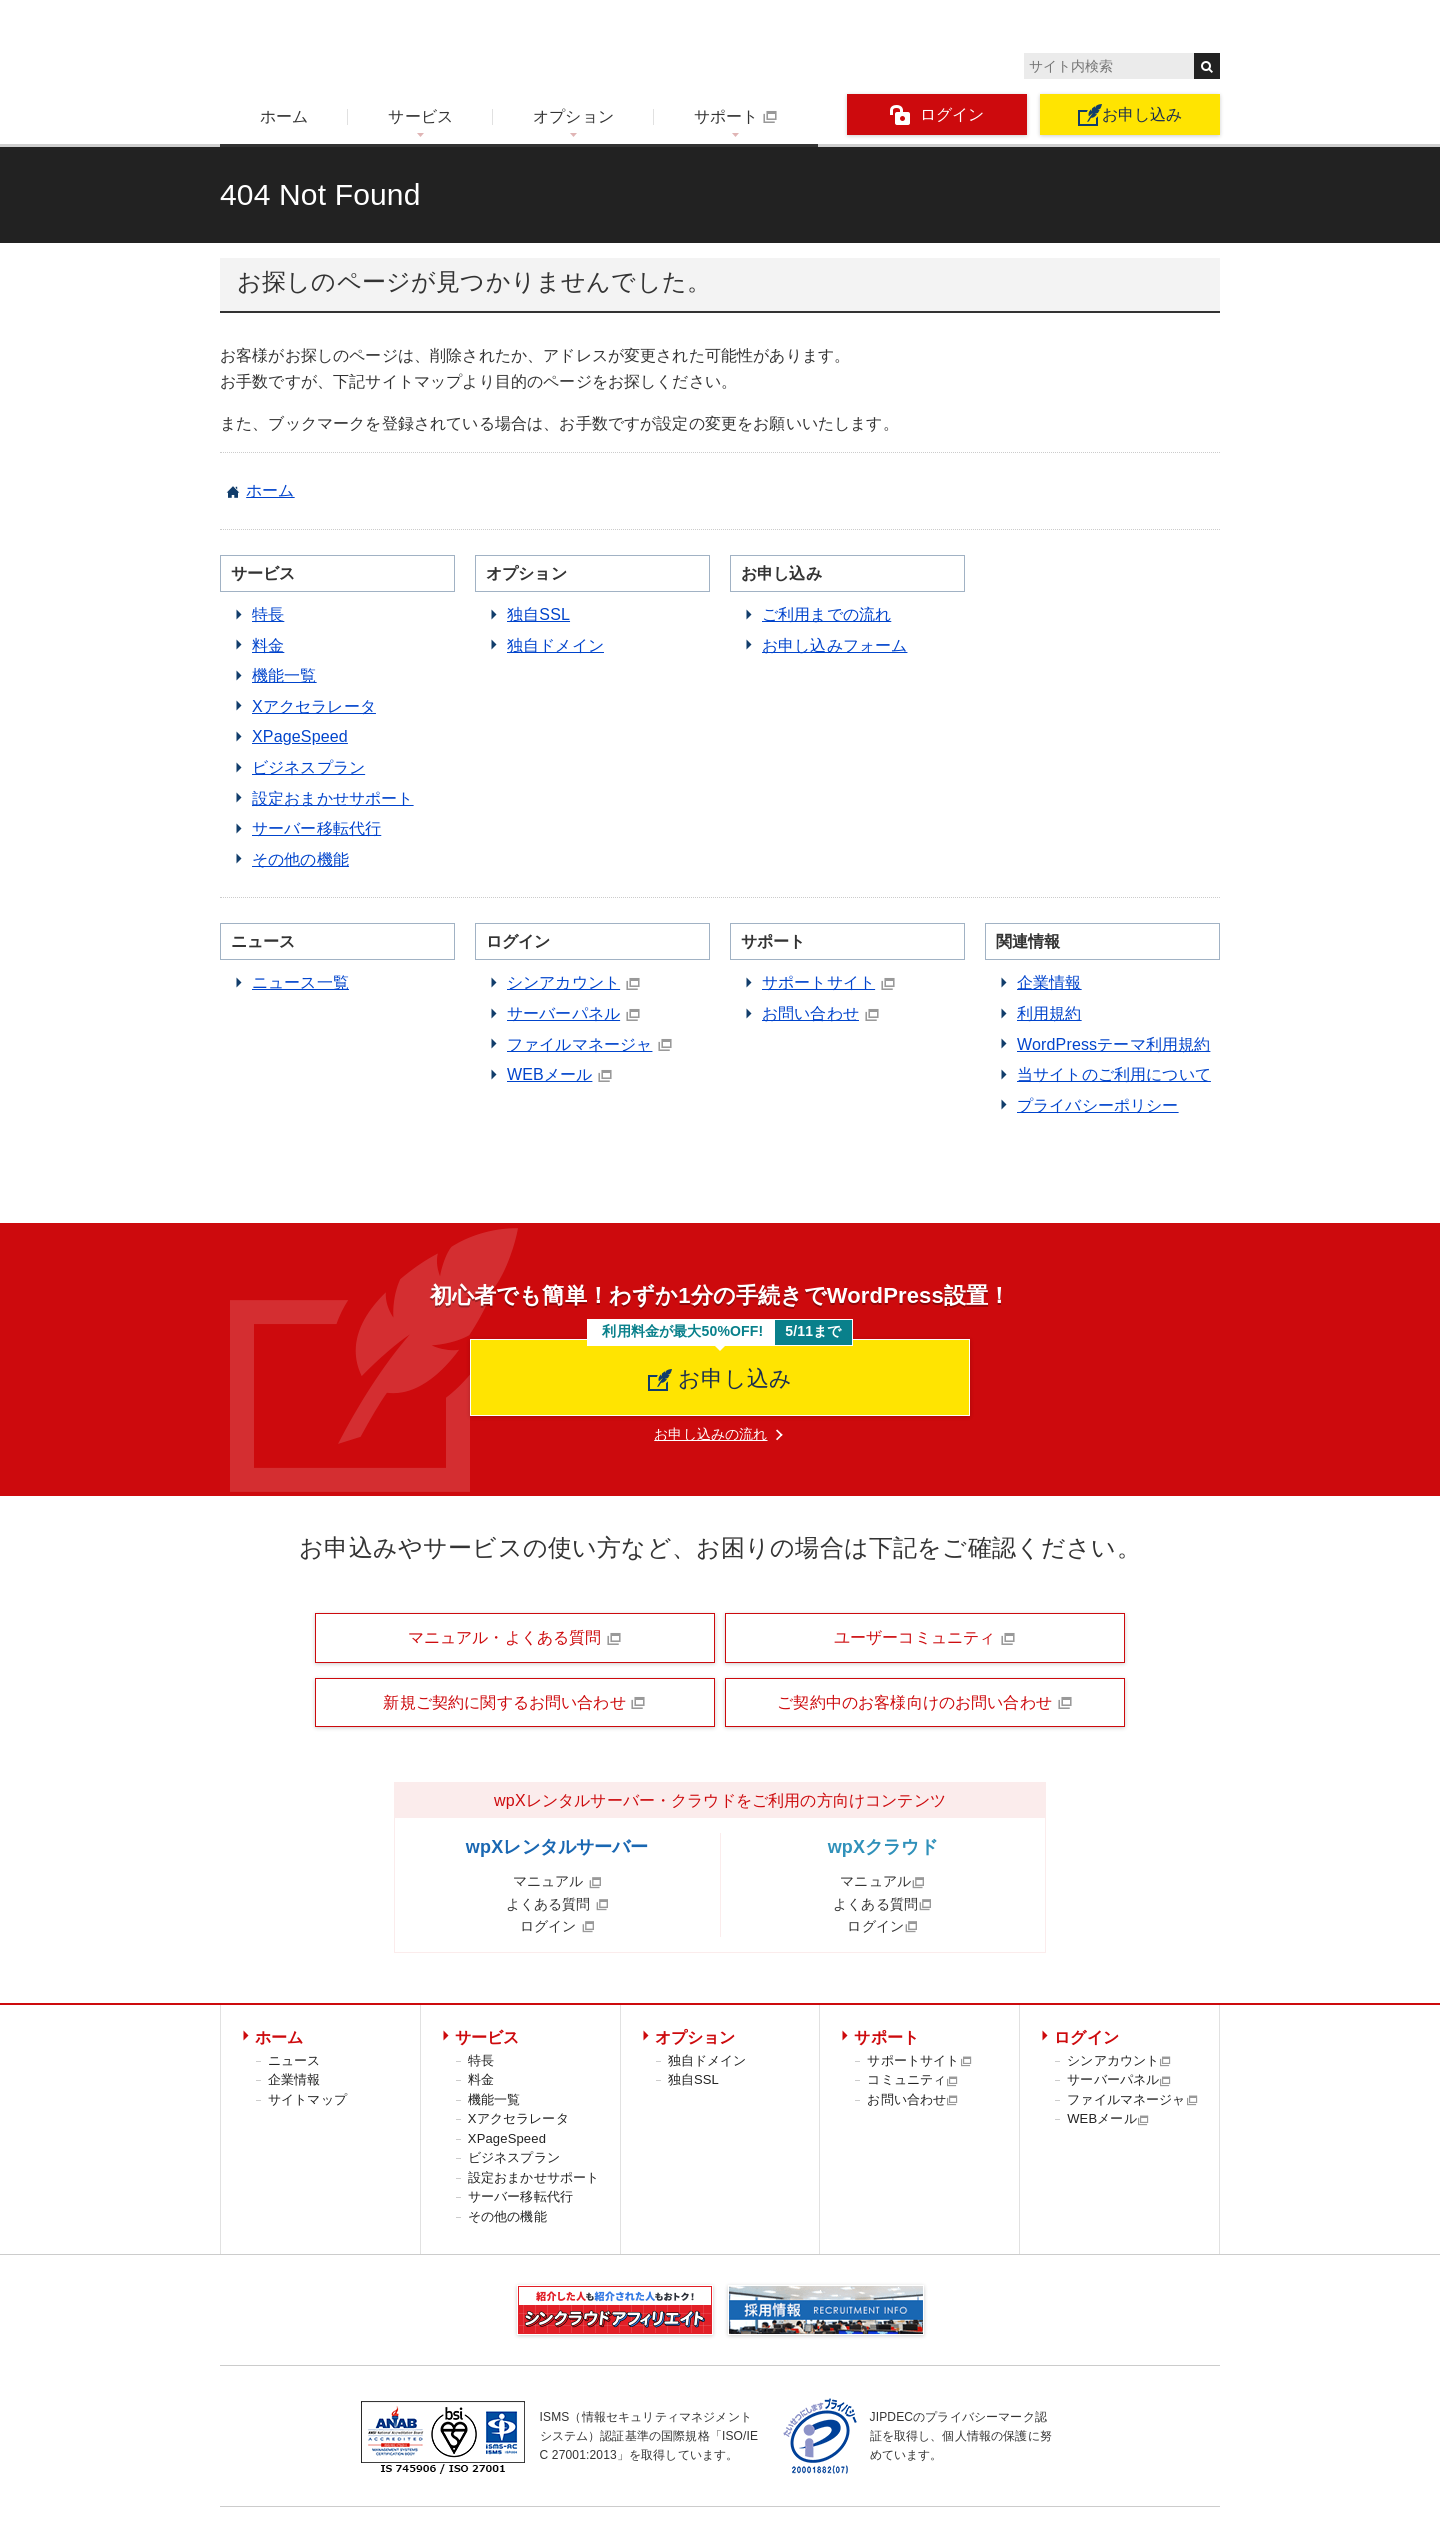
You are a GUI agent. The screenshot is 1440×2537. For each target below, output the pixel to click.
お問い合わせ (810, 1013)
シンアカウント (563, 982)
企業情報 (1049, 982)
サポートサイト (818, 982)
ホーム (284, 116)
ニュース (294, 2060)
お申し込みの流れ (710, 1434)
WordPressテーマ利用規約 (1113, 1044)
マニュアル (557, 1881)
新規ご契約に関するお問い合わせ (514, 1703)
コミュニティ (913, 2079)
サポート (736, 117)
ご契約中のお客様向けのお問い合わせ (925, 1703)
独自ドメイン (555, 645)
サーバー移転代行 (316, 828)
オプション (573, 116)
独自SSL (538, 614)
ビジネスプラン (308, 767)
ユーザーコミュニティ (925, 1638)
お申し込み (1130, 115)
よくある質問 (557, 1904)
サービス (420, 116)
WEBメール (549, 1074)
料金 (268, 645)
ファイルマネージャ (579, 1044)
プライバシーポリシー (1098, 1105)
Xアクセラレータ (314, 706)
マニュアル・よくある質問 (515, 1638)
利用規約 (1049, 1013)
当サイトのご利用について (1114, 1074)
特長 (268, 614)
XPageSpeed (300, 736)
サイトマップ (307, 2099)
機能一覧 (284, 675)
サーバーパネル (563, 1013)
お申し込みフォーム (834, 645)
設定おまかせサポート (333, 798)
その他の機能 (300, 859)
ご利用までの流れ (826, 614)
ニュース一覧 (300, 982)
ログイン (937, 115)
